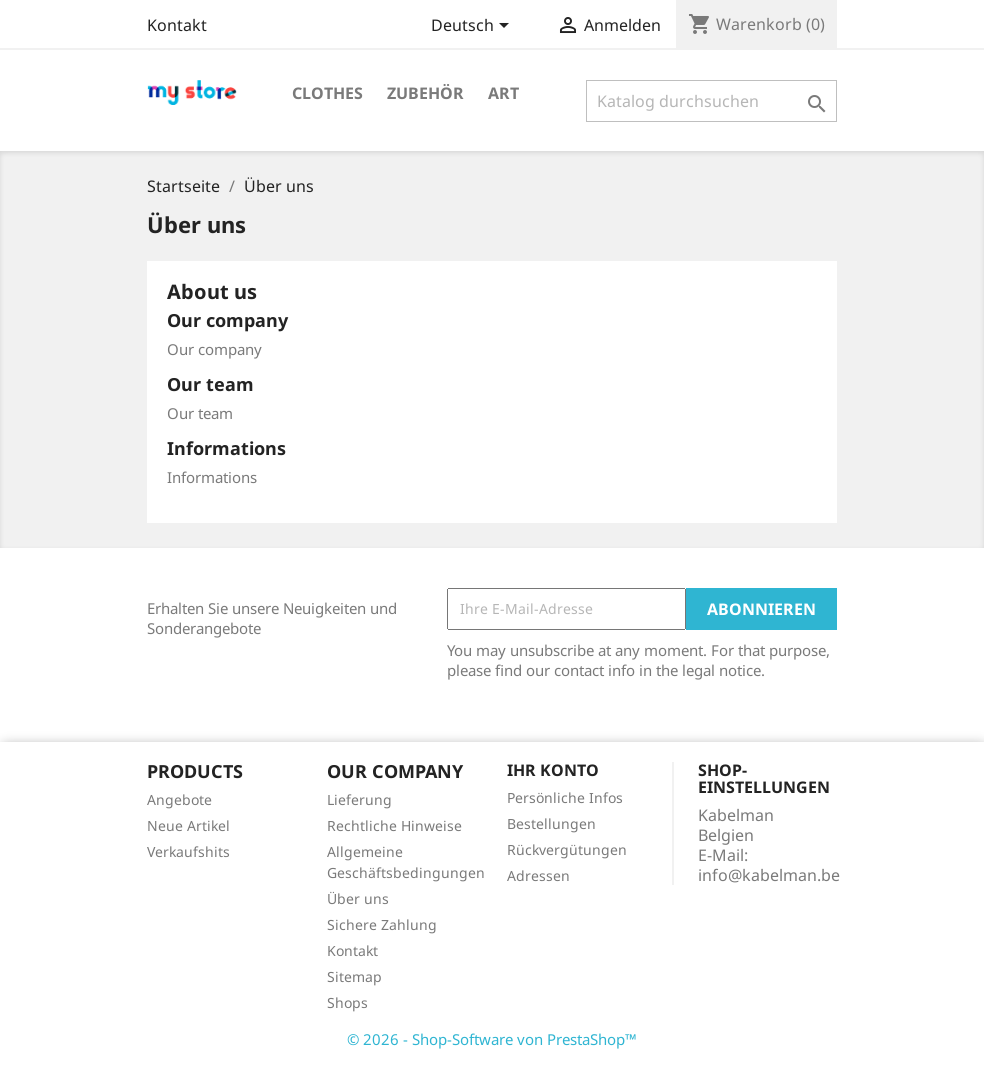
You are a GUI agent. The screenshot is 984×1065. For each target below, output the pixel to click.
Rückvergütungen (567, 849)
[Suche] (711, 101)
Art (503, 93)
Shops (347, 1002)
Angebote (179, 799)
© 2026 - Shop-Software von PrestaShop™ (492, 1039)
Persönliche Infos (565, 797)
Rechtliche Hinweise (394, 825)
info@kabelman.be (769, 875)
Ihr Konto (553, 770)
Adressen (538, 875)
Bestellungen (551, 823)
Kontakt (177, 25)
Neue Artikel (188, 825)
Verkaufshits (188, 851)
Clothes (327, 93)
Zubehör (425, 93)
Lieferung (359, 799)
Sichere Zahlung (382, 924)
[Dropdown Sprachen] (473, 27)
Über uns (358, 898)
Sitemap (354, 976)
